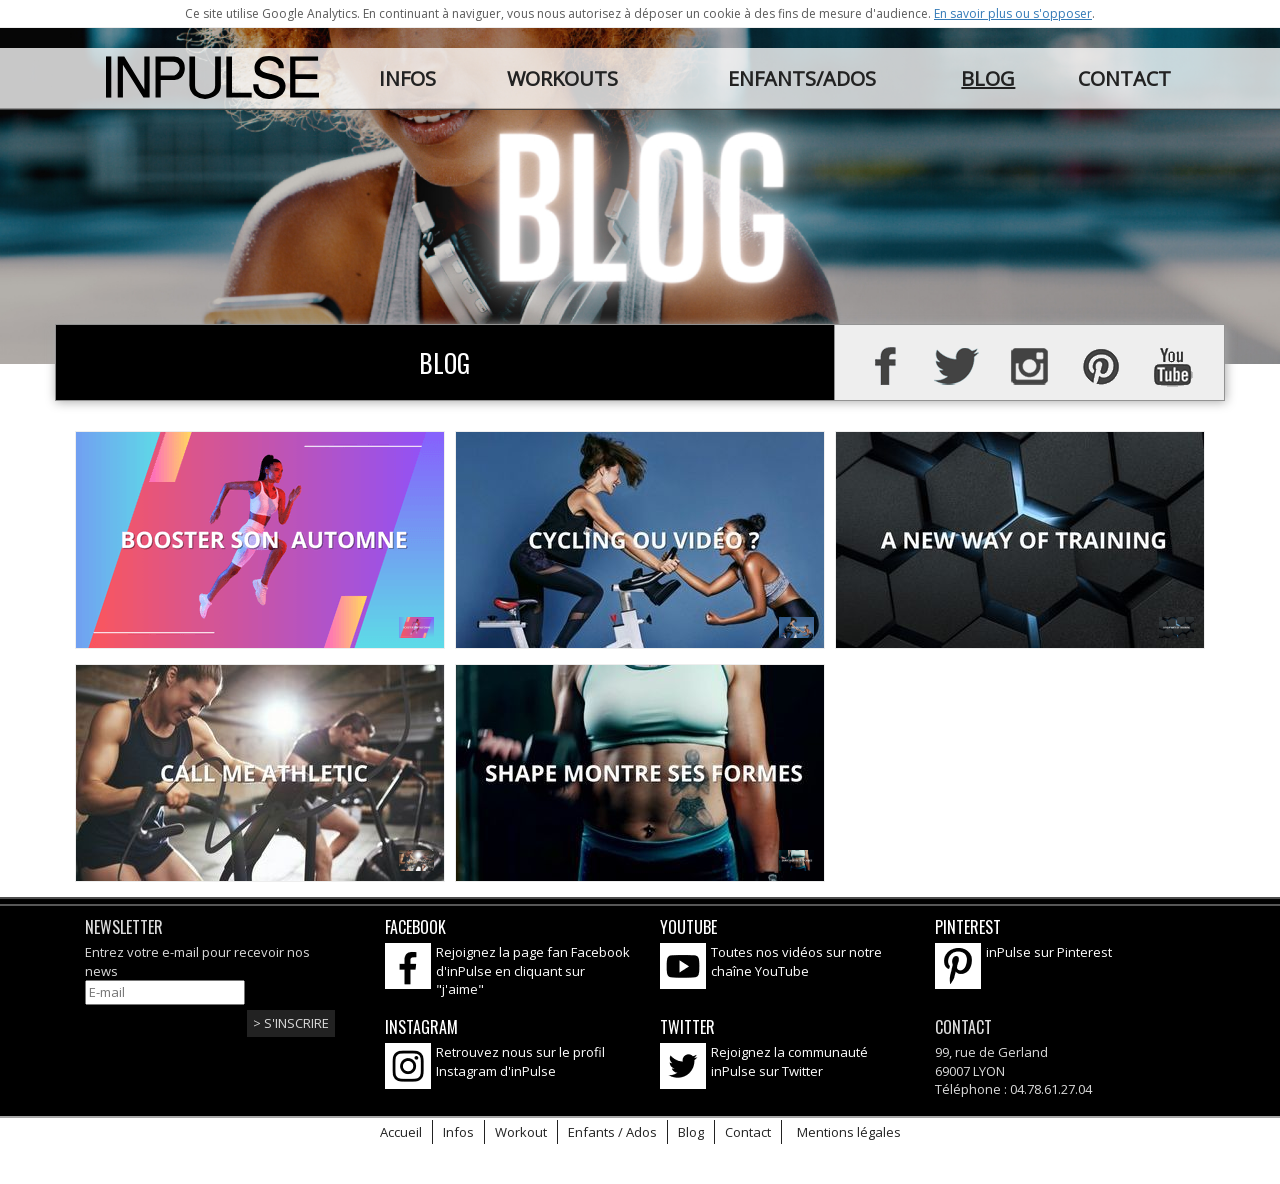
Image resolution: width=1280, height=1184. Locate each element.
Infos (458, 1132)
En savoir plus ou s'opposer (1013, 13)
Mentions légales (849, 1132)
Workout (521, 1132)
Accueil (401, 1132)
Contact (748, 1132)
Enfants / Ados (612, 1132)
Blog (691, 1132)
